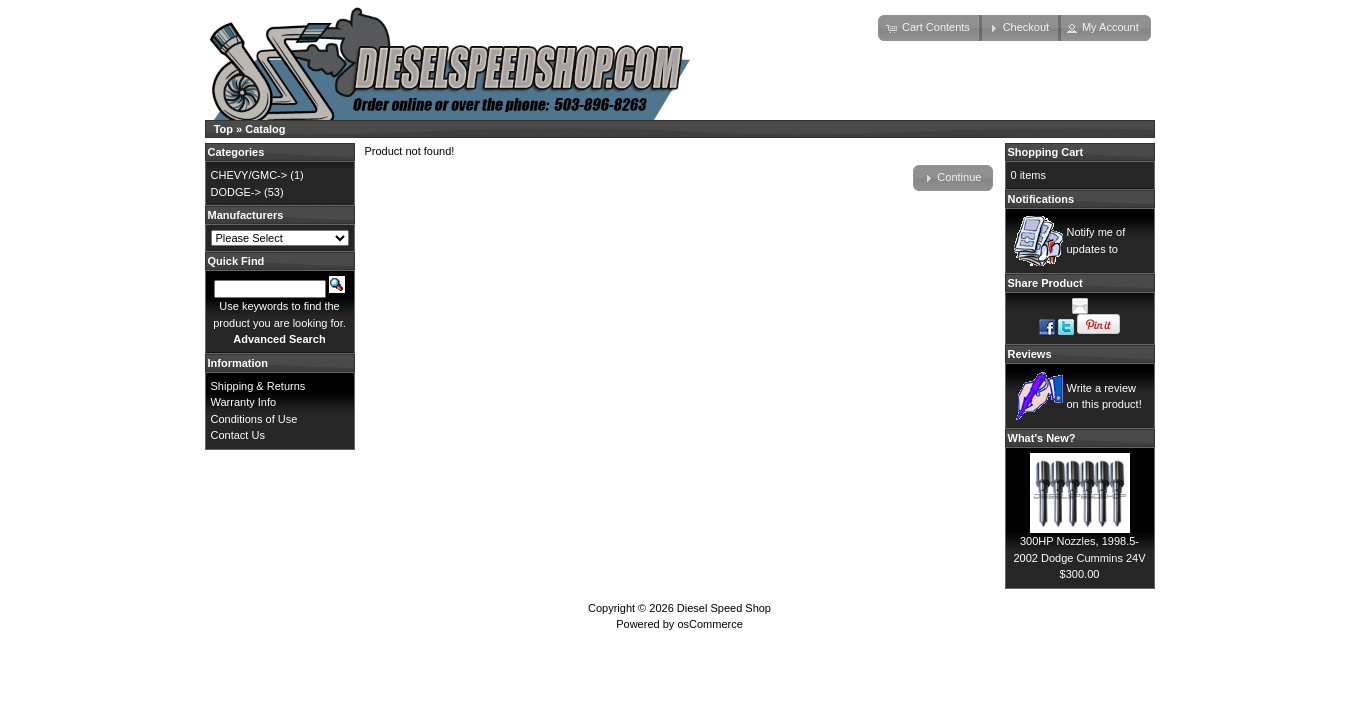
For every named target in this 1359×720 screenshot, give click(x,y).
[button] (930, 28)
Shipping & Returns (258, 386)
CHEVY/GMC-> (249, 175)
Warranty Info (244, 402)
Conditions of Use (254, 419)
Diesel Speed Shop (724, 608)
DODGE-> (236, 192)
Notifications (1041, 199)
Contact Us (238, 435)
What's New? (1042, 438)
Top (223, 129)
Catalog (265, 129)
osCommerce (709, 624)
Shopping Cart (1046, 152)
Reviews (1030, 354)
